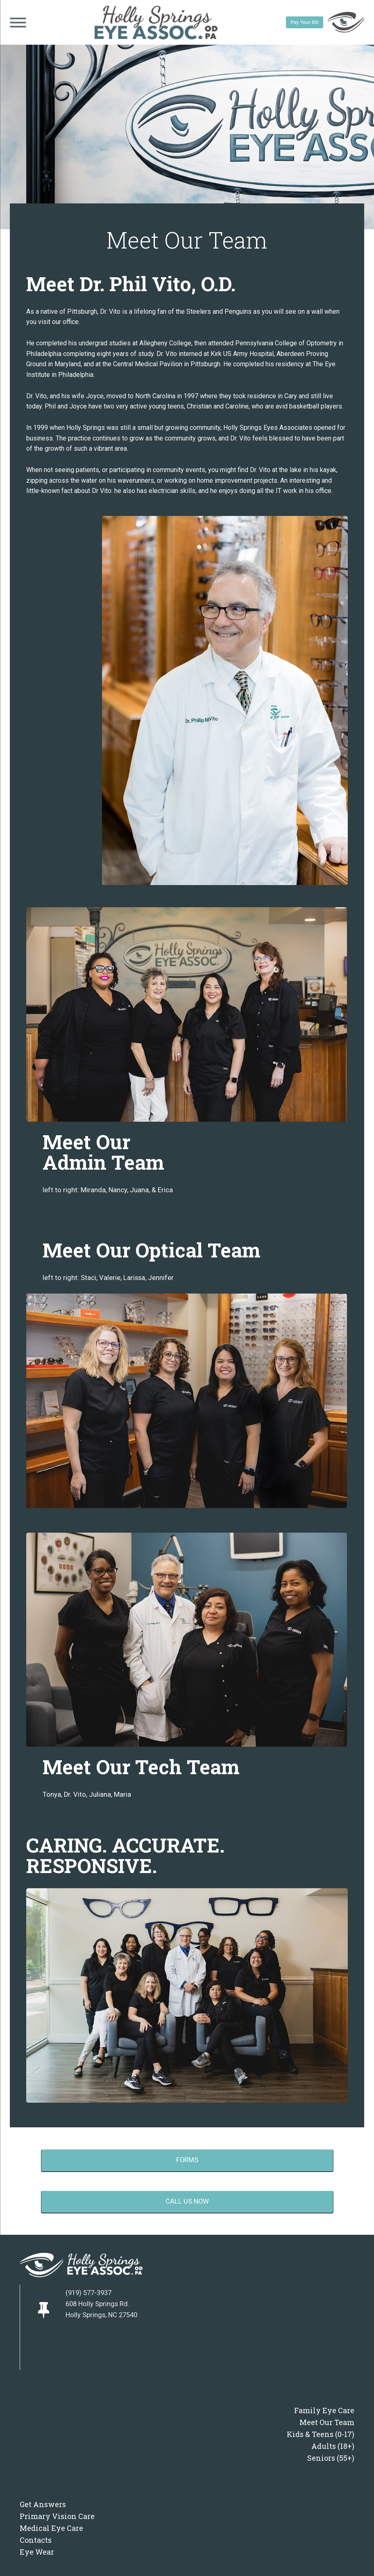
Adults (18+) (332, 2446)
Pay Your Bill (304, 22)
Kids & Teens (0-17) (320, 2434)
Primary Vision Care (57, 2516)
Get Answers (43, 2504)
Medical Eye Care (51, 2528)
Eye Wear (37, 2552)
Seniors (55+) (330, 2458)
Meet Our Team (326, 2422)
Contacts (36, 2540)
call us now (187, 2201)
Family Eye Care (324, 2410)
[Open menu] (18, 22)
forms (187, 2160)
